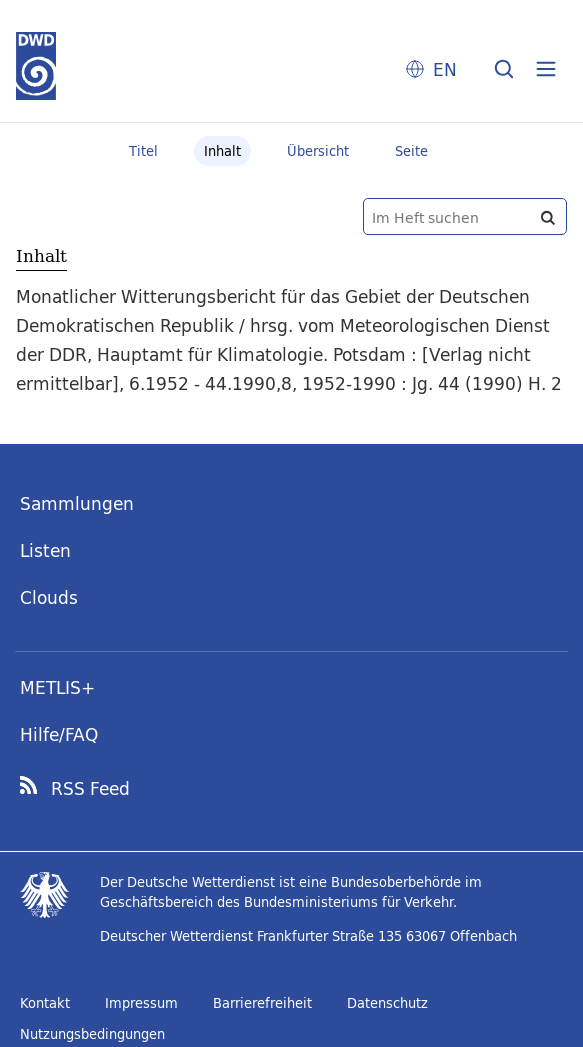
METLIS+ (57, 687)
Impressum (141, 1003)
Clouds (49, 597)
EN (445, 69)
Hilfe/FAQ (59, 734)
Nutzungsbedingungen (92, 1034)
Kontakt (45, 1003)
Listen (45, 550)
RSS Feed (90, 789)
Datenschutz (387, 1003)
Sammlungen (77, 503)
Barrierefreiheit (262, 1003)
